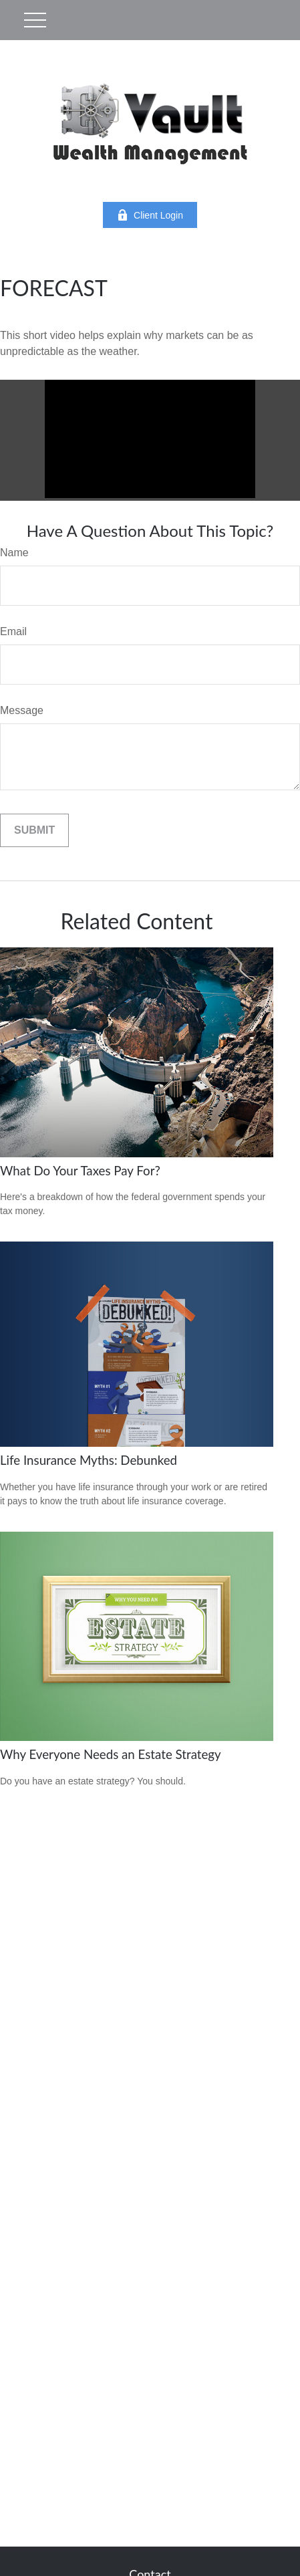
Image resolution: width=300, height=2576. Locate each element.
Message (21, 710)
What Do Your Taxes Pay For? (80, 1170)
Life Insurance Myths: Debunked (88, 1460)
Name (14, 552)
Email (13, 631)
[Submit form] (34, 830)
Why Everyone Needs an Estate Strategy (110, 1754)
